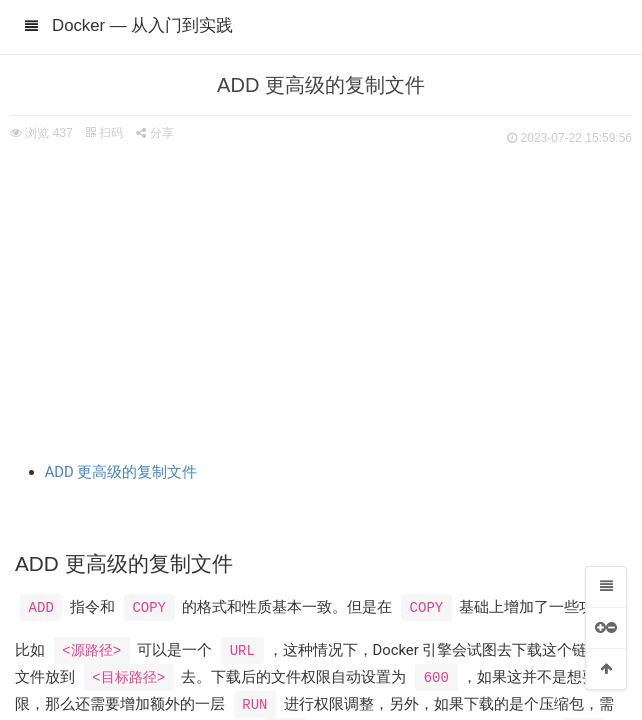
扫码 (104, 133)
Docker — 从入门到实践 (142, 25)
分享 (154, 133)
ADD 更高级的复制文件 (121, 472)
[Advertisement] (321, 300)
